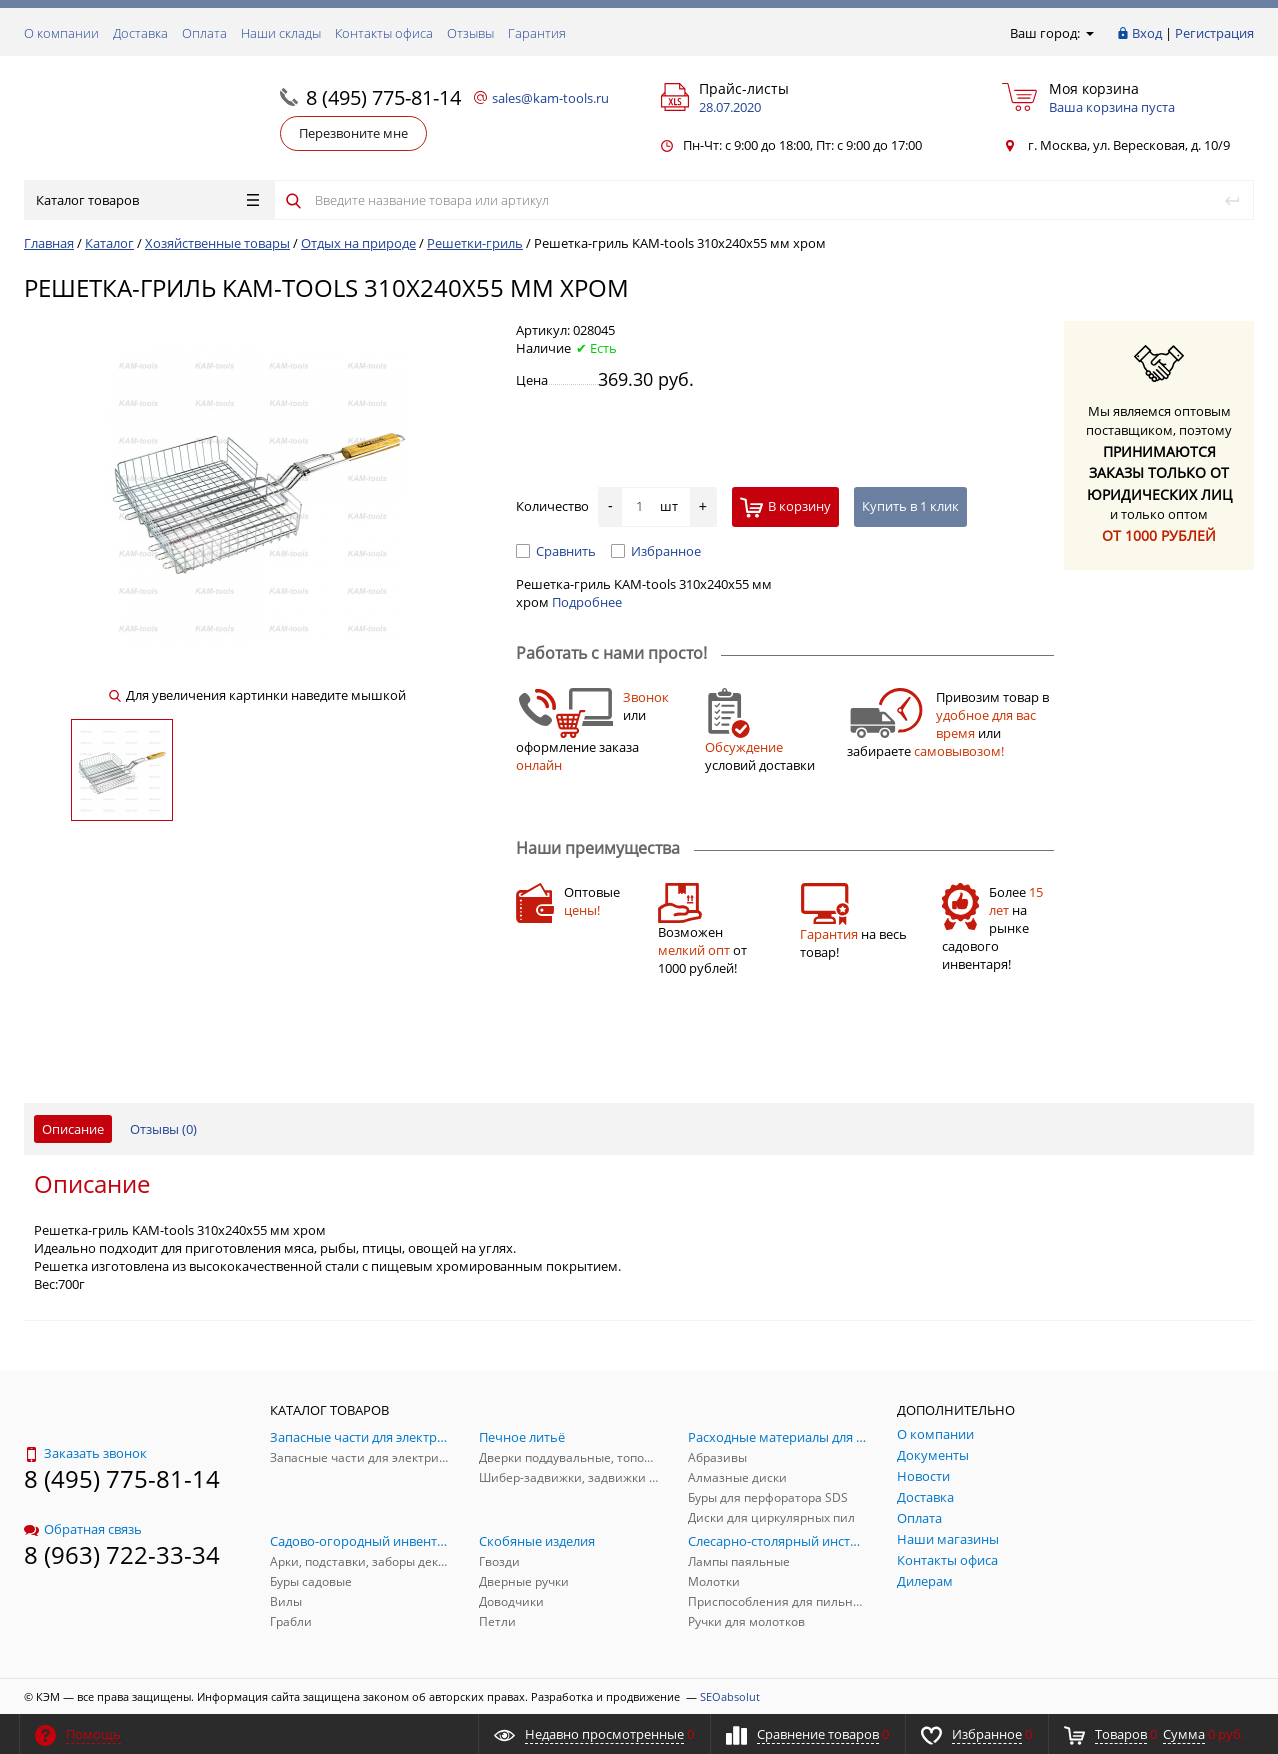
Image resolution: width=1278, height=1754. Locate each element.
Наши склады (281, 33)
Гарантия (537, 33)
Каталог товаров (147, 200)
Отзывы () (163, 1129)
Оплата (204, 33)
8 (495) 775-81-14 (383, 97)
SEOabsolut (730, 1696)
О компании (61, 33)
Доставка (140, 33)
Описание (73, 1129)
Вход (1147, 33)
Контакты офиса (384, 33)
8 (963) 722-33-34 (122, 1554)
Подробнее (587, 602)
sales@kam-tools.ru (550, 98)
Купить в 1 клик (910, 506)
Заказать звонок (85, 1453)
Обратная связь (83, 1529)
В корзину (785, 507)
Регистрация (1214, 33)
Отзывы (470, 33)
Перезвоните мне (353, 133)
